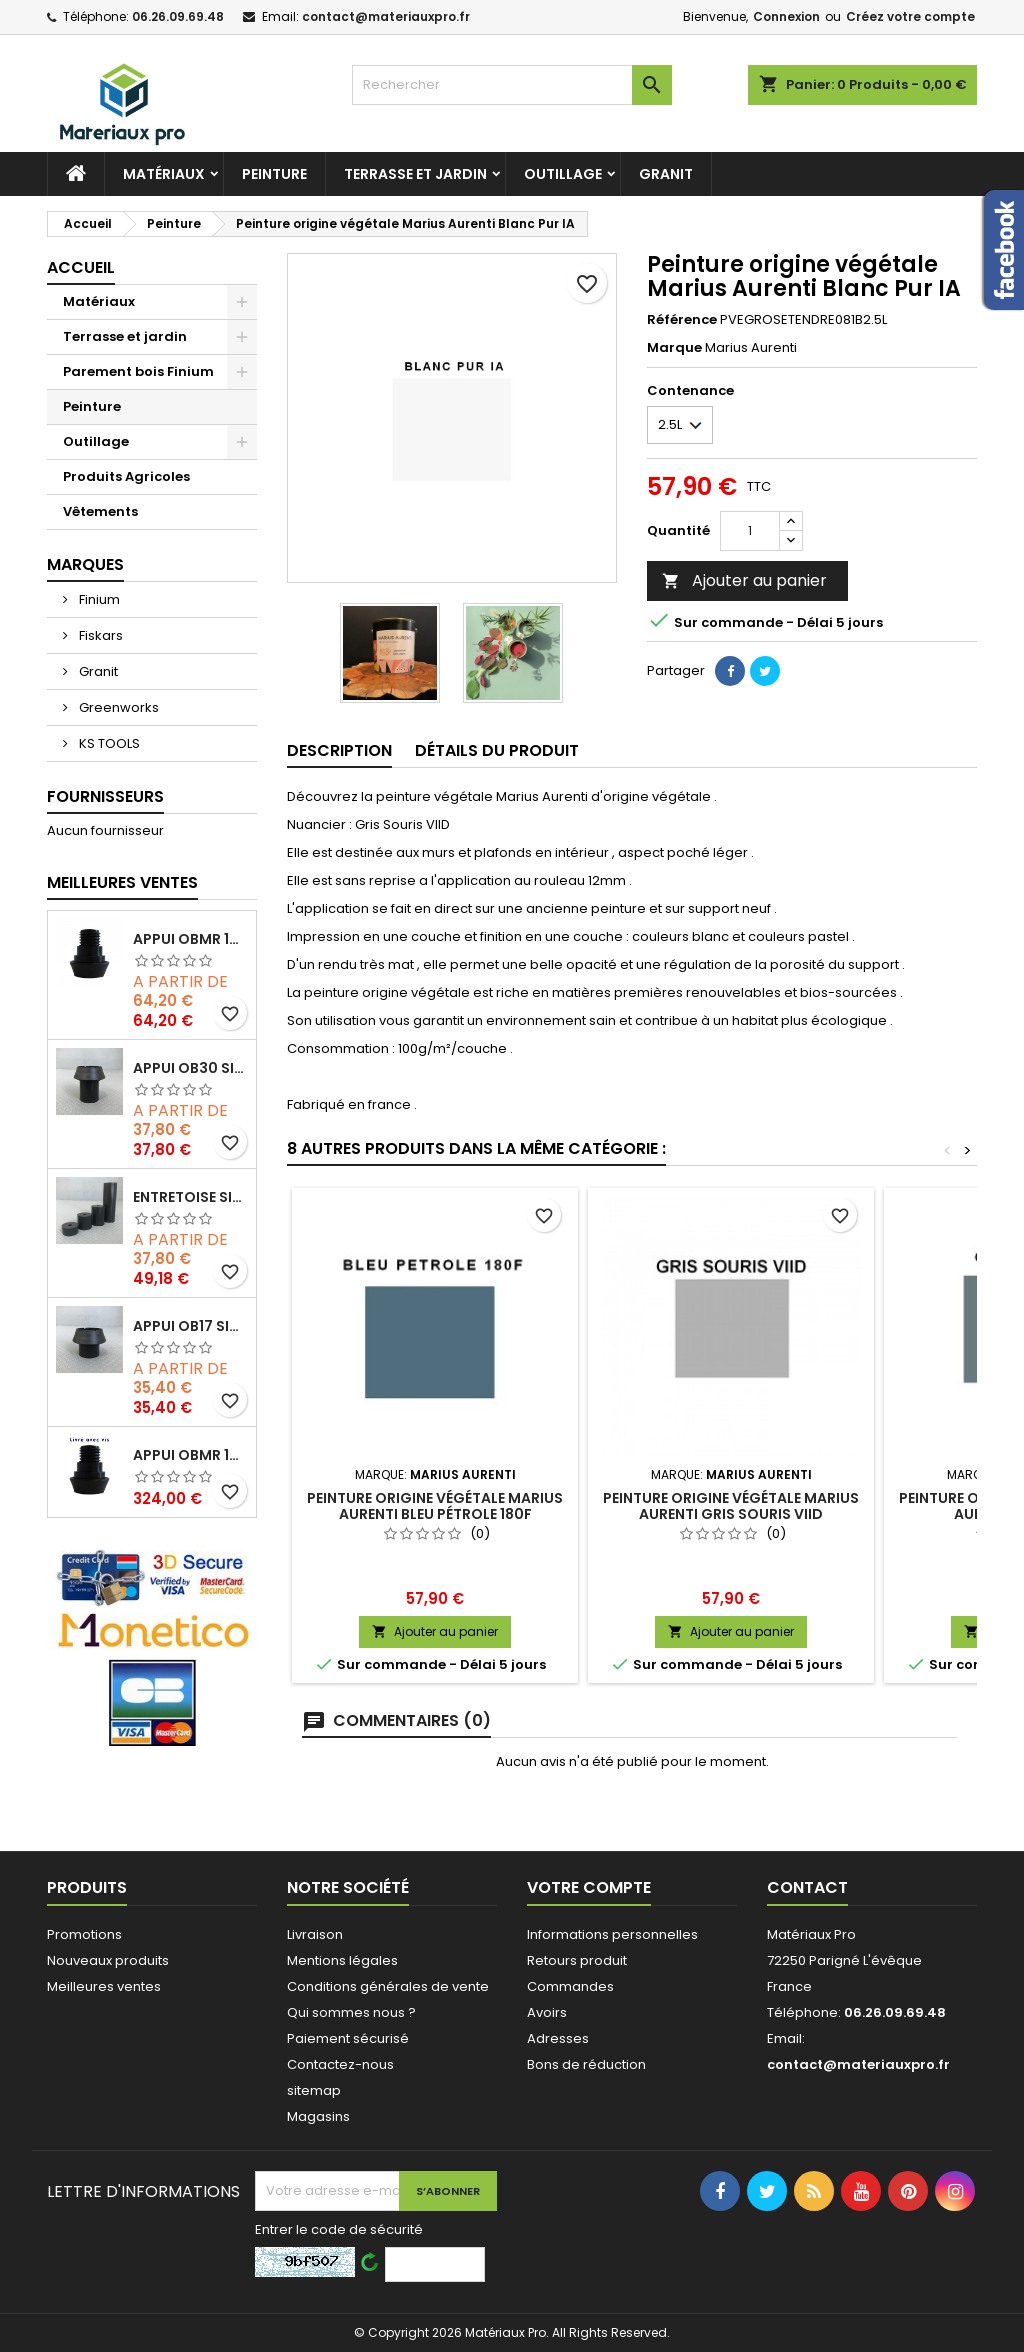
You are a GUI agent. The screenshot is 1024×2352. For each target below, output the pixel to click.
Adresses (558, 2038)
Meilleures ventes (104, 1986)
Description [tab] (339, 750)
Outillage (563, 174)
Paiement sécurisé (348, 2038)
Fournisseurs (105, 796)
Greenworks (117, 707)
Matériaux (164, 174)
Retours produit (577, 1960)
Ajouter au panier (744, 580)
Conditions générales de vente (388, 1986)
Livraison (315, 1934)
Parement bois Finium (138, 371)
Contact (807, 1887)
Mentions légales (342, 1960)
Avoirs (547, 2012)
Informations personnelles (612, 1934)
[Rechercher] (512, 85)
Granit (97, 671)
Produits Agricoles (126, 476)
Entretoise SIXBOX (190, 1197)
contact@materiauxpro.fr (386, 16)
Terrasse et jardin (415, 174)
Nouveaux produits (108, 1960)
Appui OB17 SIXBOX (190, 1326)
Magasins (318, 2116)
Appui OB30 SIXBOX (190, 1068)
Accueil (81, 267)
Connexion (786, 16)
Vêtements (100, 511)
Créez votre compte (910, 16)
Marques (85, 564)
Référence (682, 320)
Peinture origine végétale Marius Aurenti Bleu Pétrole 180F (435, 1506)
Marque (674, 348)
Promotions (84, 1934)
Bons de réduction (586, 2064)
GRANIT (666, 174)
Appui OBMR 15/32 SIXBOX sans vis (190, 939)
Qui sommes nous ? (351, 2012)
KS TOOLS (108, 743)
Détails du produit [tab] (497, 750)
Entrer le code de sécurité (339, 2230)
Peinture (274, 174)
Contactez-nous (340, 2064)
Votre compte (589, 1887)
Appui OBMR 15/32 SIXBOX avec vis (190, 1455)
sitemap (314, 2090)
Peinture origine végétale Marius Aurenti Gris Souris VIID (731, 1506)
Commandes (570, 1986)
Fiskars (99, 635)
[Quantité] (750, 531)
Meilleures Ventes (122, 882)
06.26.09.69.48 (178, 16)
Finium (98, 599)
